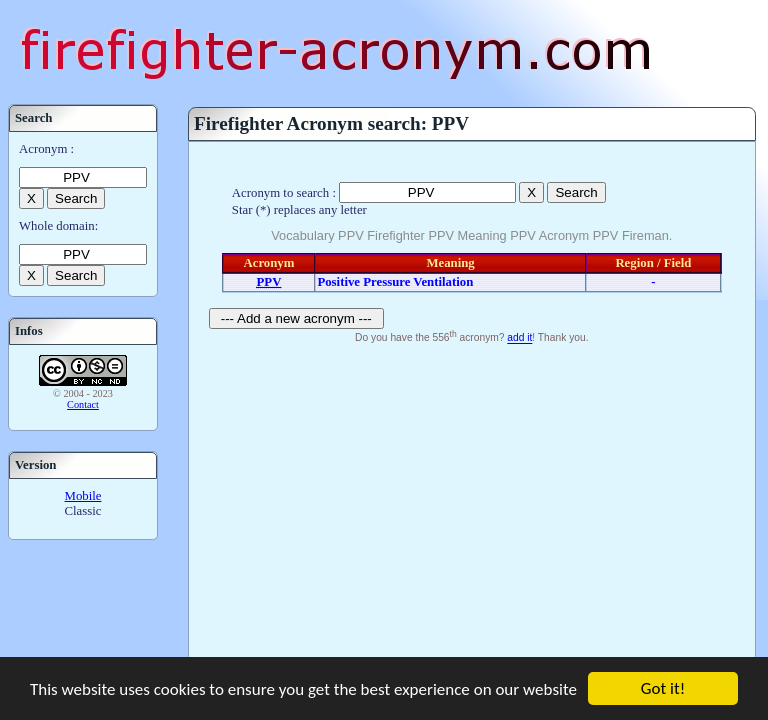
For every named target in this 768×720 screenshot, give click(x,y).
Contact (83, 404)
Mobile (83, 496)
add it (519, 338)
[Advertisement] (472, 499)
